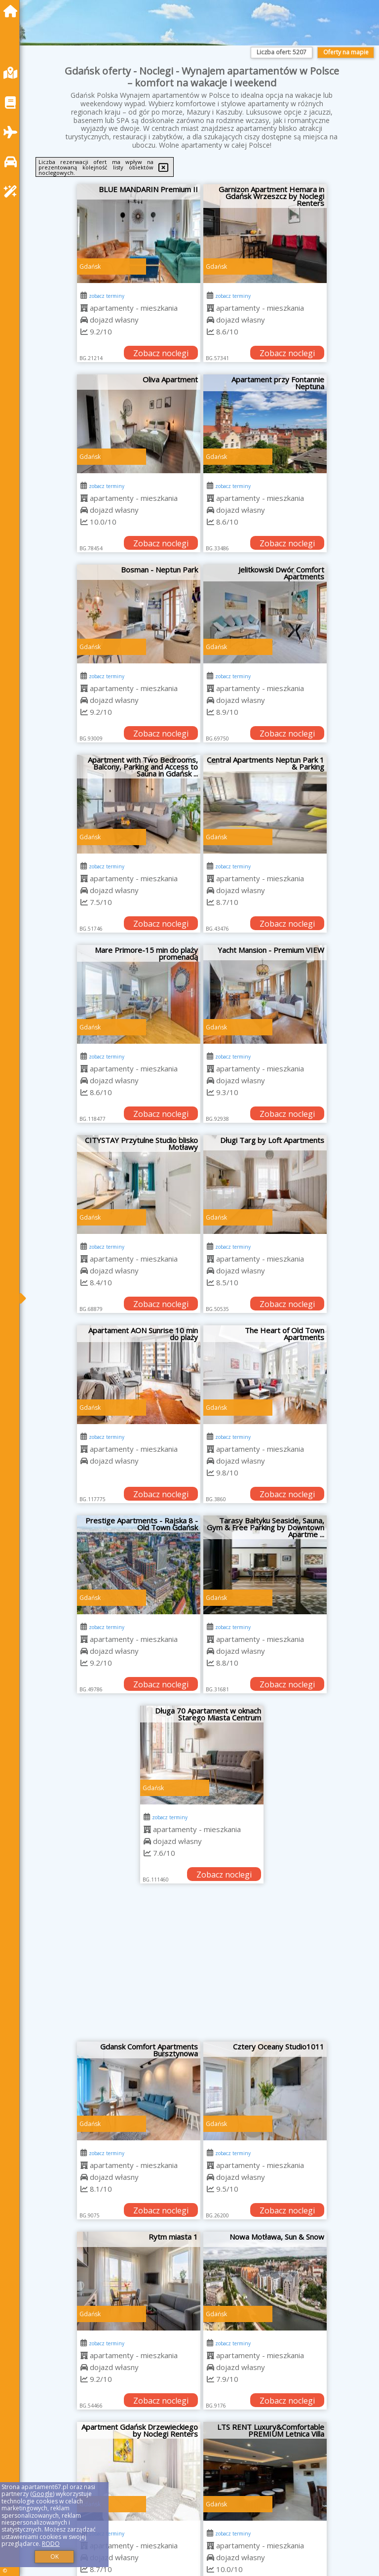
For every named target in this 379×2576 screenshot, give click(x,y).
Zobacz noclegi (161, 353)
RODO (51, 2543)
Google (42, 2494)
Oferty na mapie (346, 52)
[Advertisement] (202, 1967)
